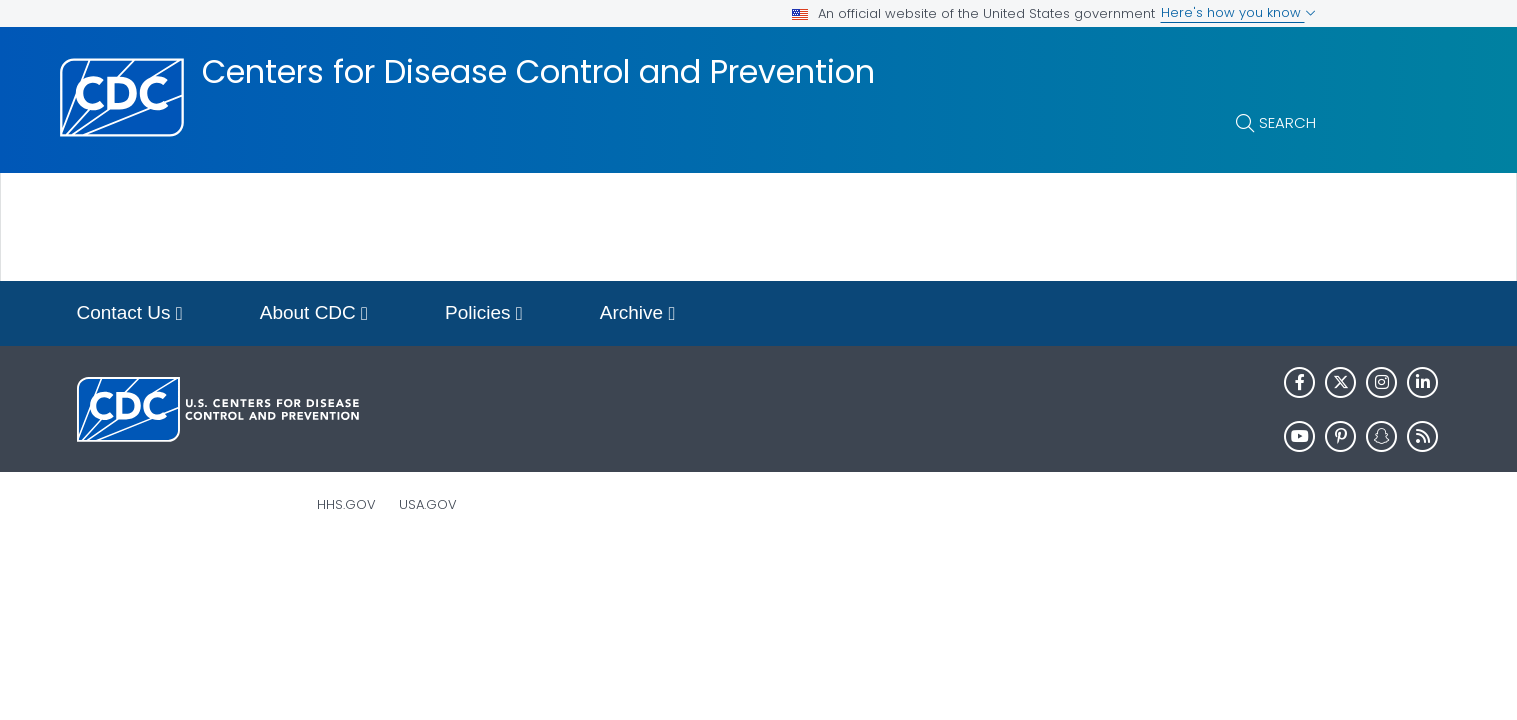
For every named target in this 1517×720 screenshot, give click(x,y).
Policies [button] (484, 314)
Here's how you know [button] (1238, 12)
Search (1287, 122)
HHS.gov (346, 504)
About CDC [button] (314, 314)
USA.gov (428, 504)
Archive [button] (638, 314)
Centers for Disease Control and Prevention (538, 72)
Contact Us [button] (130, 314)
